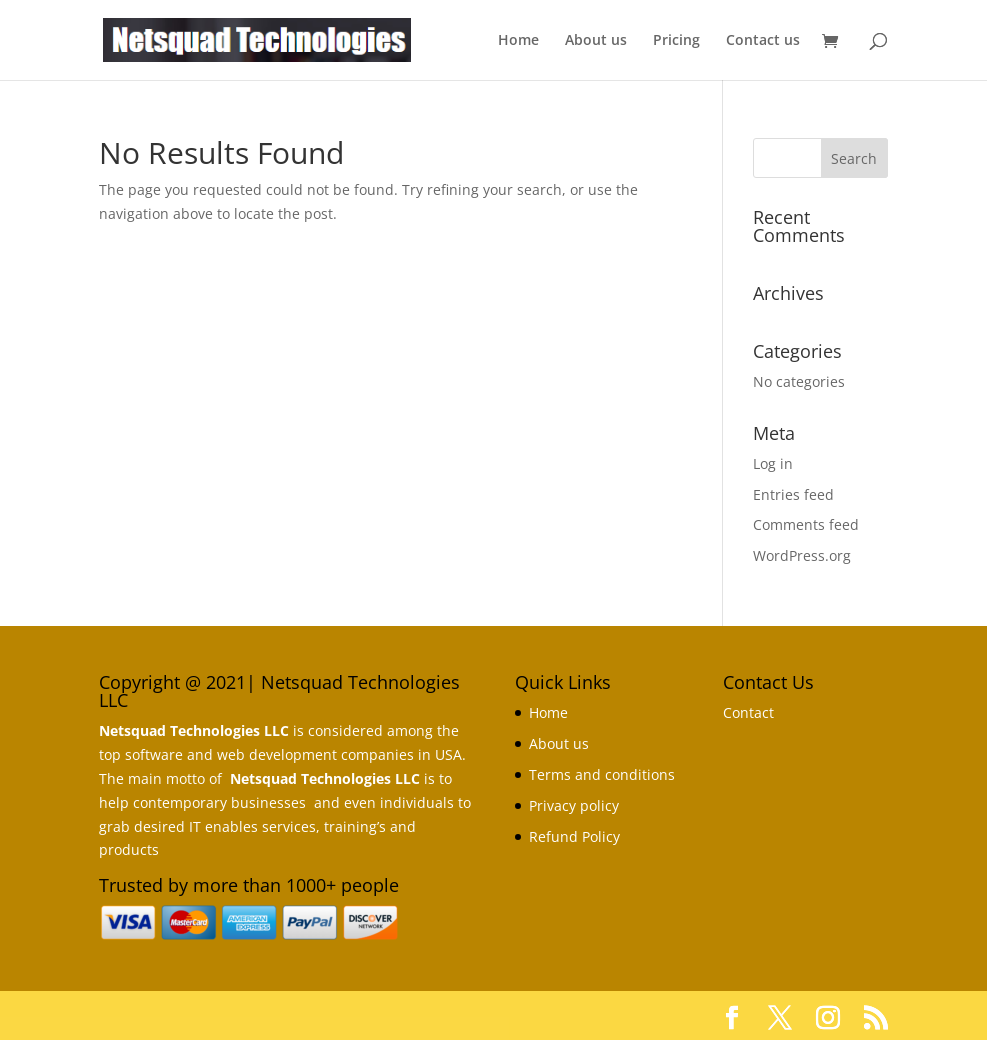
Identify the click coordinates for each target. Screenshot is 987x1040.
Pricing (676, 41)
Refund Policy (574, 836)
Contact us (763, 41)
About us (596, 41)
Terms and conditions (602, 774)
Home (518, 41)
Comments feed (806, 524)
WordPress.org (802, 555)
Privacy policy (574, 805)
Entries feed (793, 494)
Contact (748, 712)
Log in (773, 463)
